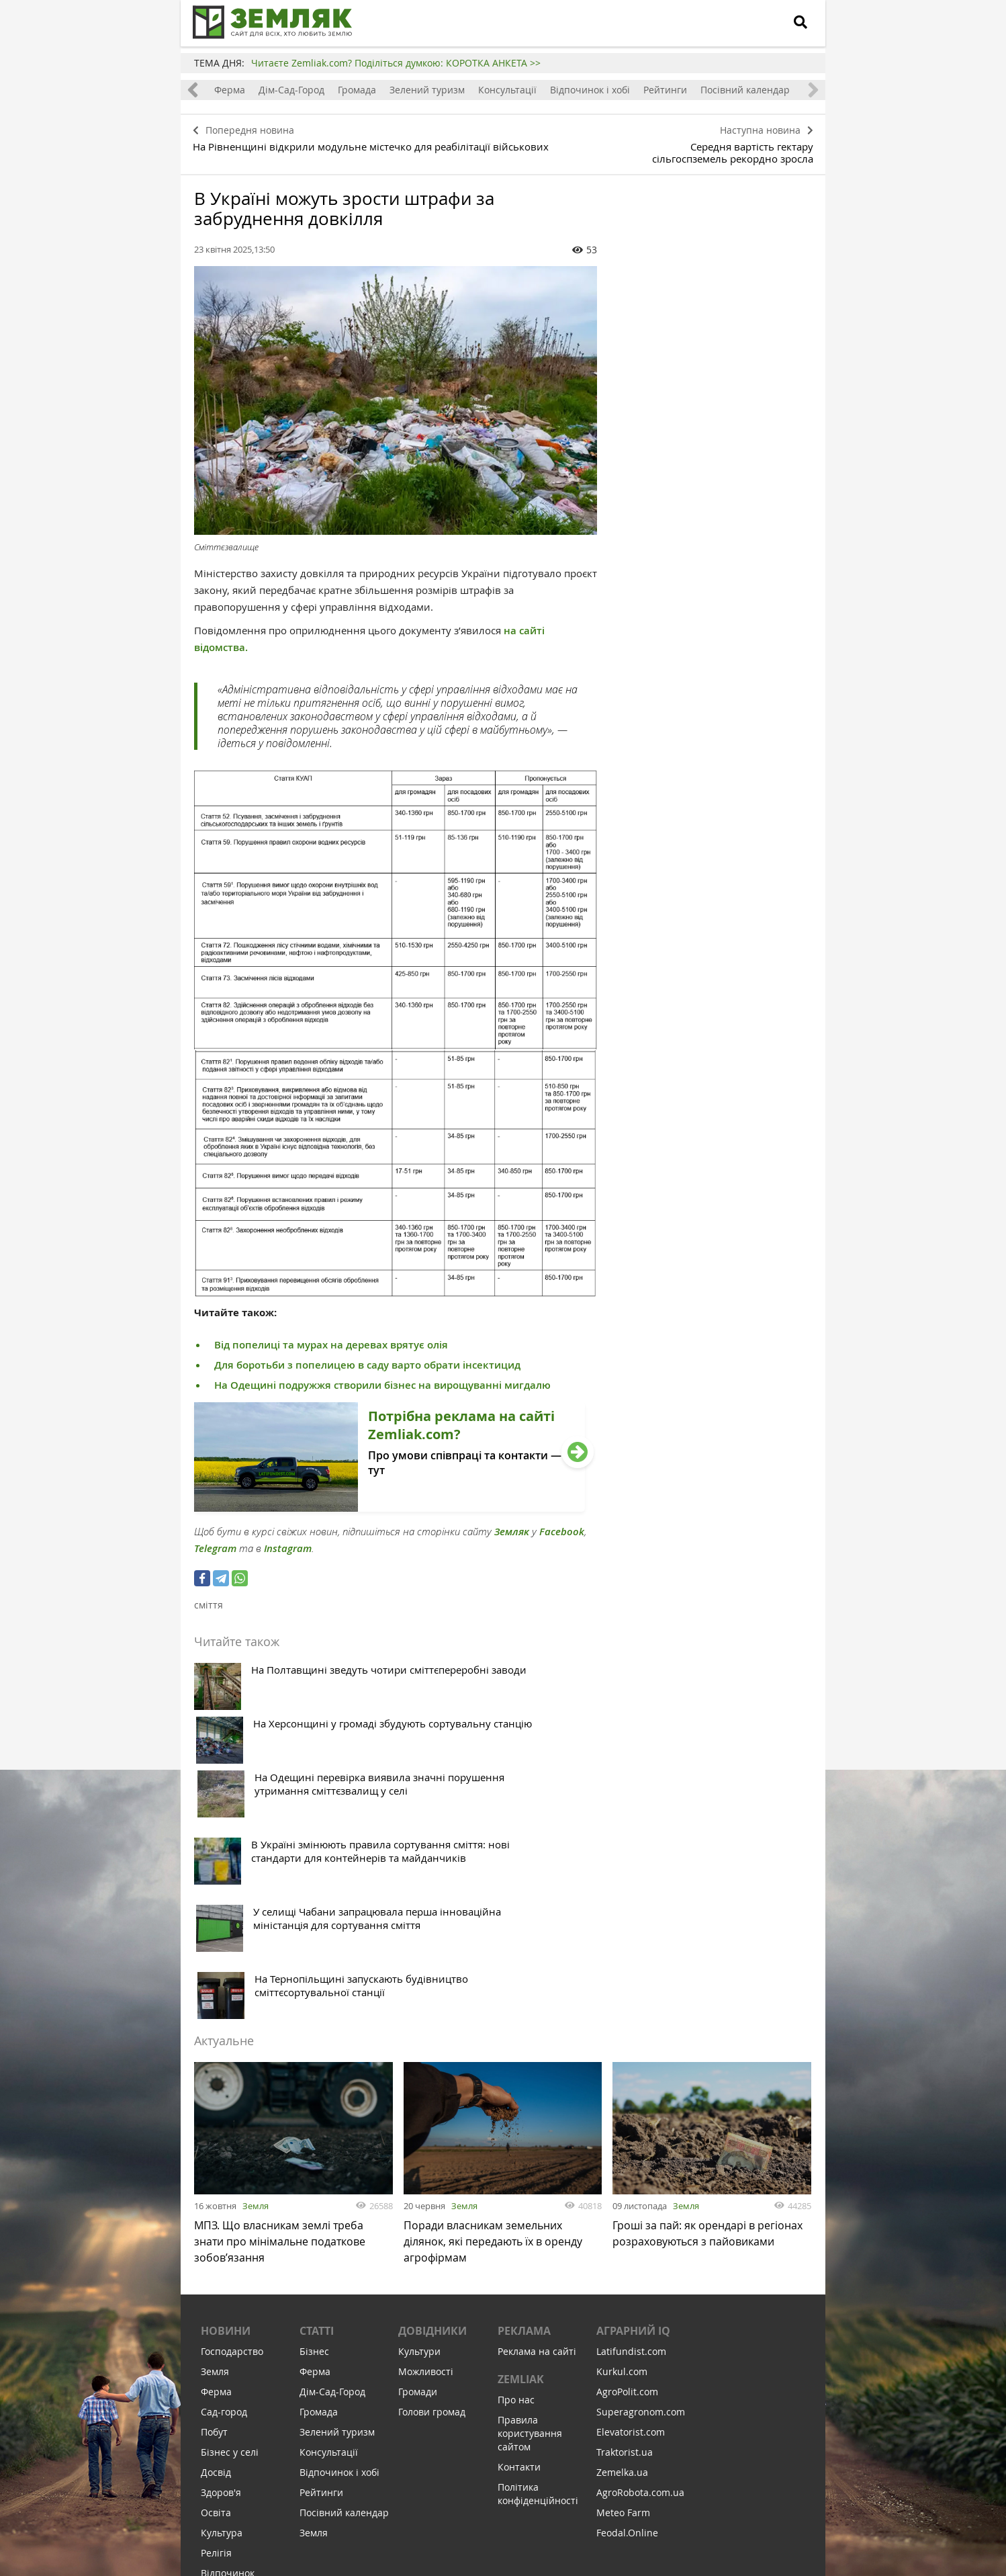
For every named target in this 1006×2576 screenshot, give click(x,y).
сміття (208, 1600)
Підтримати (577, 2484)
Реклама (524, 2104)
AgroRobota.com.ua (640, 2266)
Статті (317, 2104)
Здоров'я (221, 2266)
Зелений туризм (427, 89)
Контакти (519, 2240)
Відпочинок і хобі (590, 89)
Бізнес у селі (230, 2225)
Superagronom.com (640, 2185)
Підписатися (389, 2483)
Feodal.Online (627, 2306)
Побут (214, 2205)
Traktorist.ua (624, 2225)
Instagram (288, 1544)
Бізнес (314, 2124)
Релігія (216, 2326)
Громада (357, 89)
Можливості (425, 2145)
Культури (419, 2124)
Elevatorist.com (630, 2205)
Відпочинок (228, 2346)
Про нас (516, 2173)
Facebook (561, 1527)
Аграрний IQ (633, 2104)
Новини (225, 2104)
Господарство (232, 2124)
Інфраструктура (237, 2386)
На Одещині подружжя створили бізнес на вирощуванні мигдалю (382, 1380)
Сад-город (224, 2185)
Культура (221, 2306)
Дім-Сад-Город (291, 89)
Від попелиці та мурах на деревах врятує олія (331, 1340)
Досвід (216, 2245)
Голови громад (431, 2185)
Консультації (507, 89)
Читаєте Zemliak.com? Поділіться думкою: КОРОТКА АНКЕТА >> (396, 62)
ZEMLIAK (521, 2152)
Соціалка (221, 2366)
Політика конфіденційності (538, 2267)
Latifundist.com (631, 2124)
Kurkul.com (621, 2145)
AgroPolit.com (627, 2165)
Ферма (229, 89)
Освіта (216, 2286)
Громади (417, 2165)
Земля (255, 1973)
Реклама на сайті (537, 2124)
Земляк (511, 1527)
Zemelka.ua (622, 2245)
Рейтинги (665, 89)
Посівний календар (745, 89)
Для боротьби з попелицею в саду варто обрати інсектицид (367, 1360)
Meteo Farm (623, 2286)
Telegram (215, 1544)
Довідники (432, 2104)
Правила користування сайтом (530, 2207)
